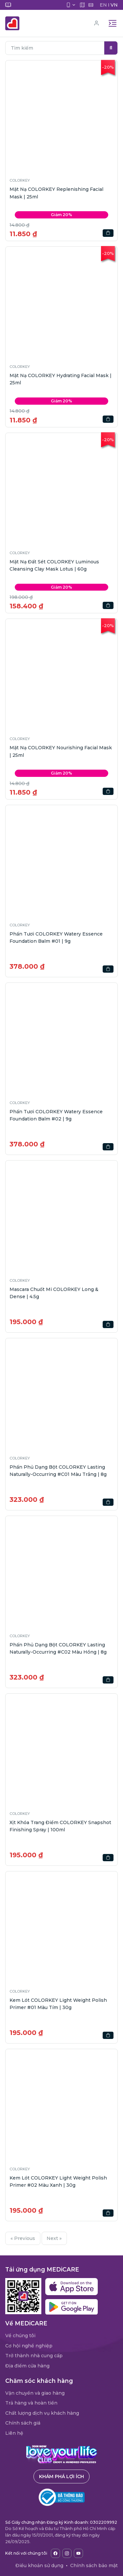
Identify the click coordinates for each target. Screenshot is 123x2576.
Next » (54, 2238)
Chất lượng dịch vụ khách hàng (42, 2413)
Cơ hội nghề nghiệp (28, 2346)
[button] (61, 116)
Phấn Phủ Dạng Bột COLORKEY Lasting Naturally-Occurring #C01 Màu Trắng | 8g (58, 1470)
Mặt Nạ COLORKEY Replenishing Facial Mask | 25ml (56, 192)
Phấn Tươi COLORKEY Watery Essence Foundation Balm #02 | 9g (56, 1115)
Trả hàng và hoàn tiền (31, 2403)
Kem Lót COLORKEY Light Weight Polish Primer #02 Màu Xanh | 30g (58, 2181)
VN (114, 5)
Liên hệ (14, 2433)
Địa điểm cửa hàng (27, 2366)
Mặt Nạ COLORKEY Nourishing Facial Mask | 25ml (61, 751)
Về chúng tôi (20, 2336)
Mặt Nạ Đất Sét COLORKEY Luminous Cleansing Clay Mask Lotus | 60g (54, 565)
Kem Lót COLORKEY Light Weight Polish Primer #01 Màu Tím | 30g (58, 2003)
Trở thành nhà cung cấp (34, 2356)
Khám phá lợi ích (61, 2476)
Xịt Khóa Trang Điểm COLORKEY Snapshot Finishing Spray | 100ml (60, 1826)
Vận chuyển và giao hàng (35, 2393)
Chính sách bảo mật (94, 2565)
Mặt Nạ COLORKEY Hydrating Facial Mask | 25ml (61, 379)
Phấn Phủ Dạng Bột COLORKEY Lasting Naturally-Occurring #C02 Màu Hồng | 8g (58, 1648)
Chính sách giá (22, 2423)
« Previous (22, 2238)
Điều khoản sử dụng (39, 2565)
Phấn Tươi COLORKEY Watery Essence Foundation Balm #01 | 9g (56, 937)
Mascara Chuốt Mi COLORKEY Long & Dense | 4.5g (54, 1292)
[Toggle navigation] (112, 23)
